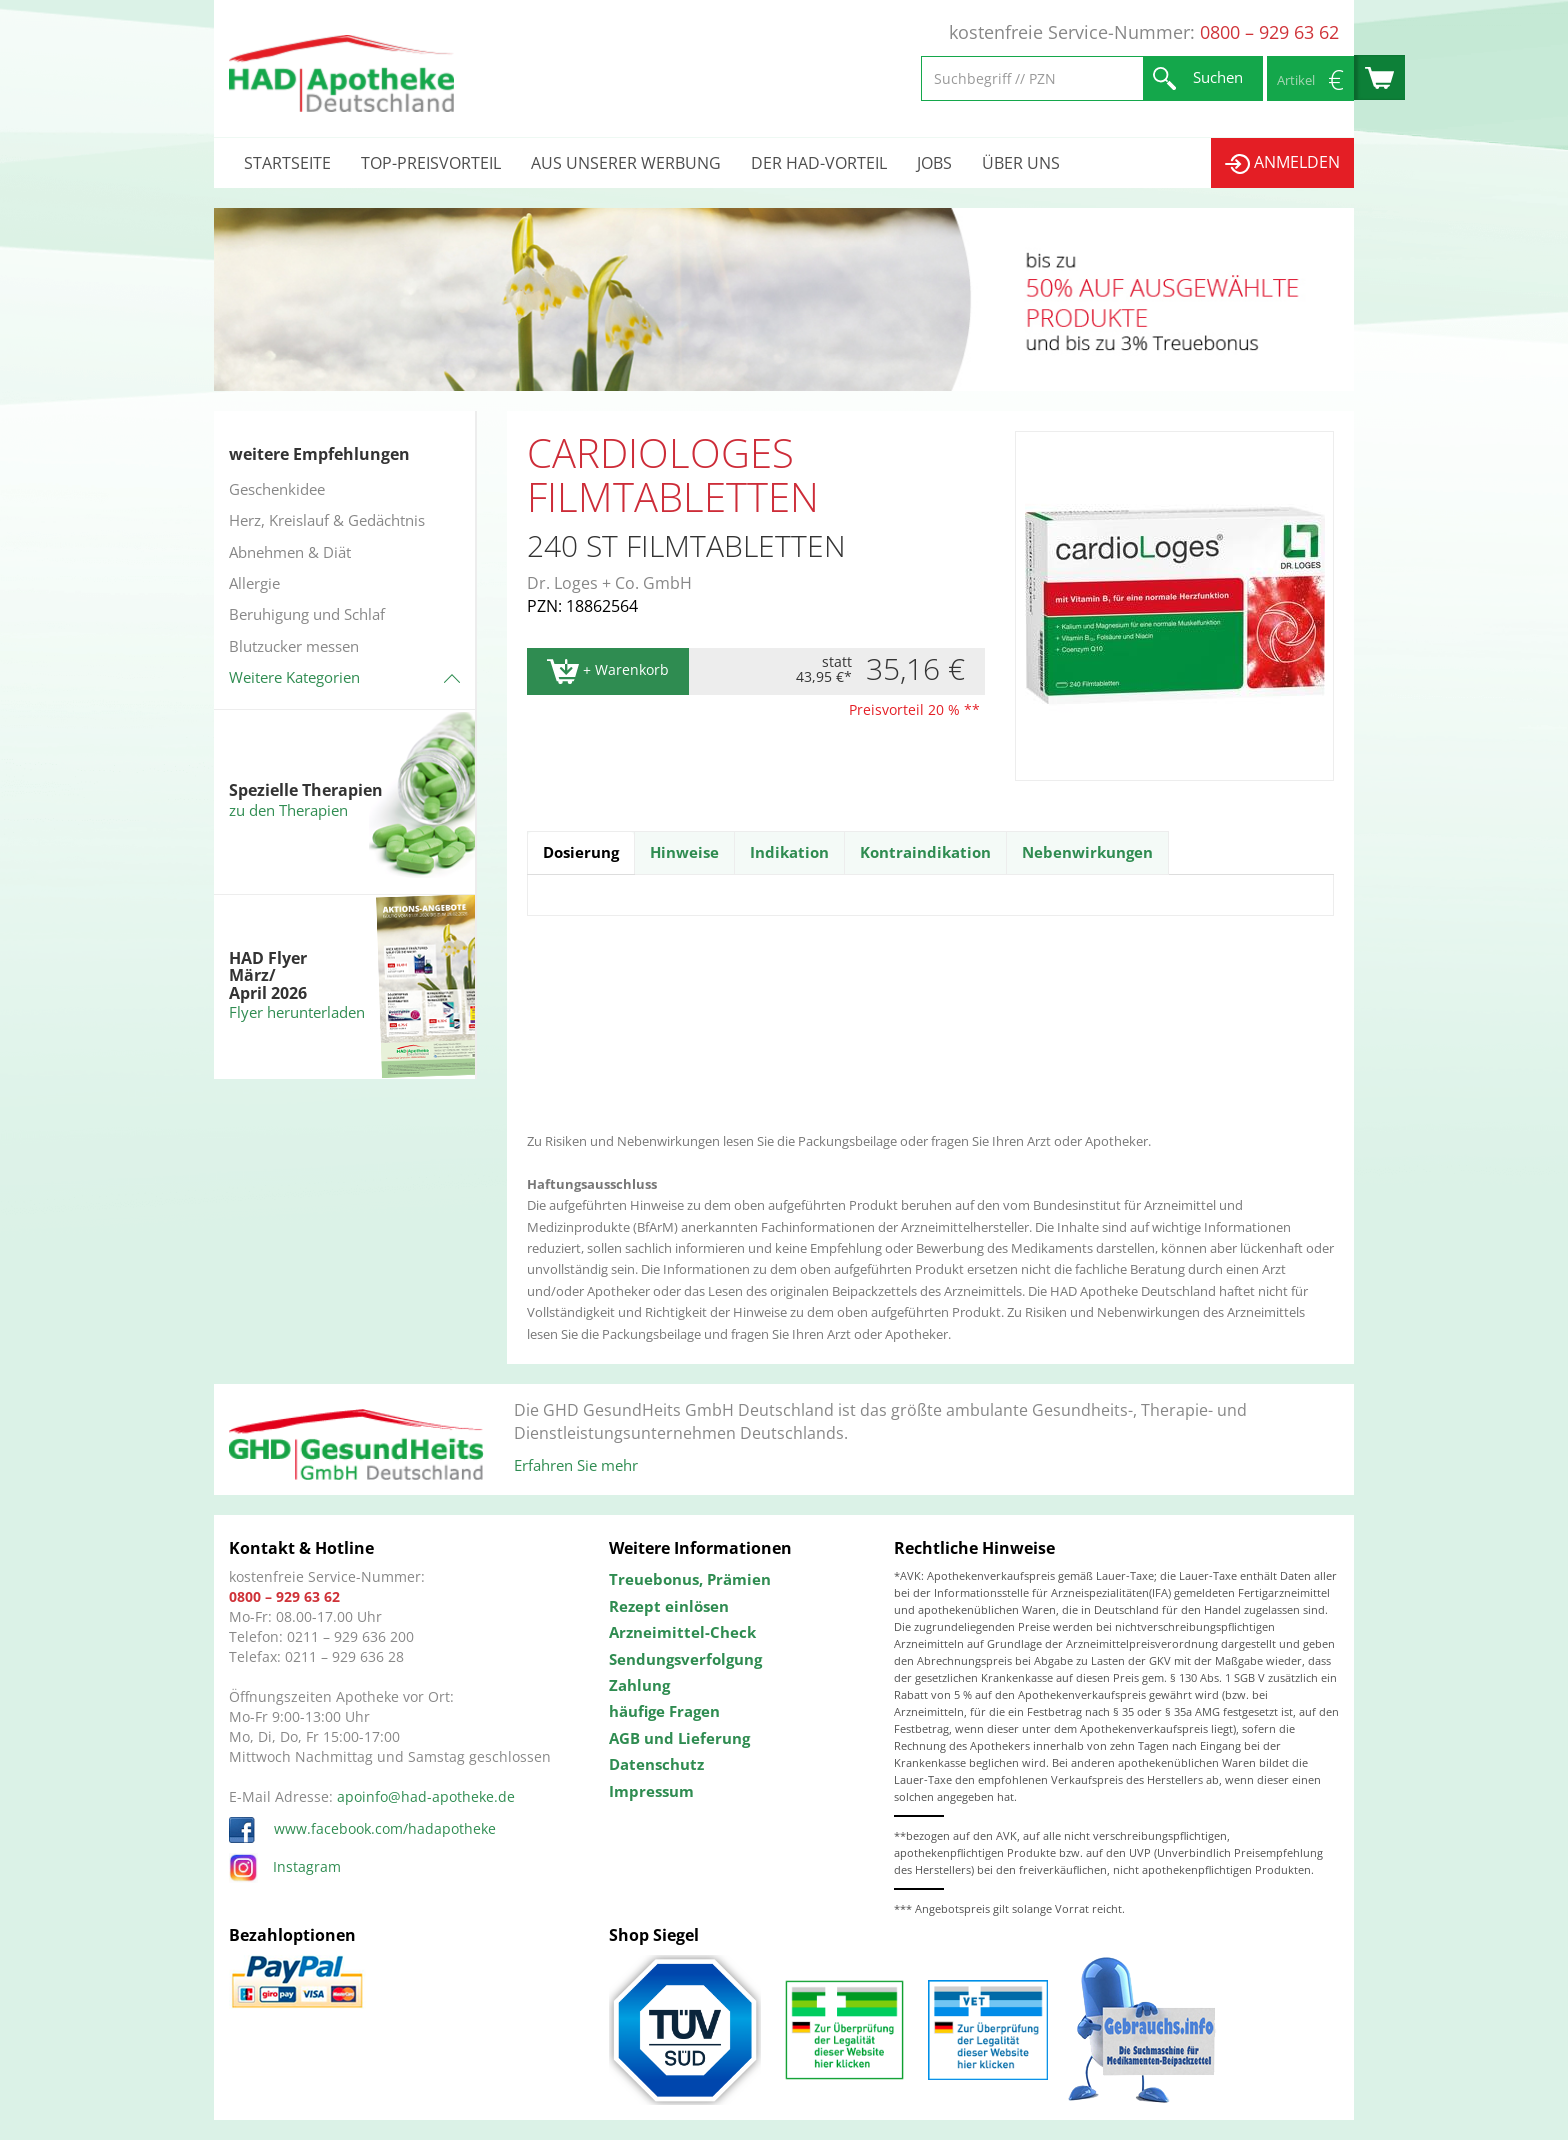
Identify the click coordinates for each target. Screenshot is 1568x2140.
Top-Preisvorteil (431, 163)
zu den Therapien (288, 810)
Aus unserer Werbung (626, 163)
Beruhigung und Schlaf (307, 614)
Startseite (287, 163)
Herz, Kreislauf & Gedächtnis (327, 520)
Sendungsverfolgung (685, 1659)
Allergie (254, 583)
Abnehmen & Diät (290, 552)
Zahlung (639, 1685)
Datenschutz (656, 1764)
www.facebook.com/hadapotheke (362, 1828)
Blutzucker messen (294, 646)
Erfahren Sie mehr (576, 1465)
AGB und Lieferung (679, 1738)
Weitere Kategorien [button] (294, 677)
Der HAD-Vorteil (819, 163)
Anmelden (1282, 162)
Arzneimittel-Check (682, 1632)
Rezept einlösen (669, 1606)
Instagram (285, 1866)
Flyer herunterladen (297, 1012)
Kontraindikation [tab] (925, 852)
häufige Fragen (664, 1711)
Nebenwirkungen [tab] (1087, 852)
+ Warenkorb (608, 671)
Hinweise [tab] (684, 852)
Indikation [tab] (789, 852)
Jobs (934, 163)
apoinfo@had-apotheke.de (426, 1796)
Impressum (651, 1791)
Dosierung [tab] (581, 852)
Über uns (1021, 163)
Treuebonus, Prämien (690, 1579)
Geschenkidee (277, 489)
